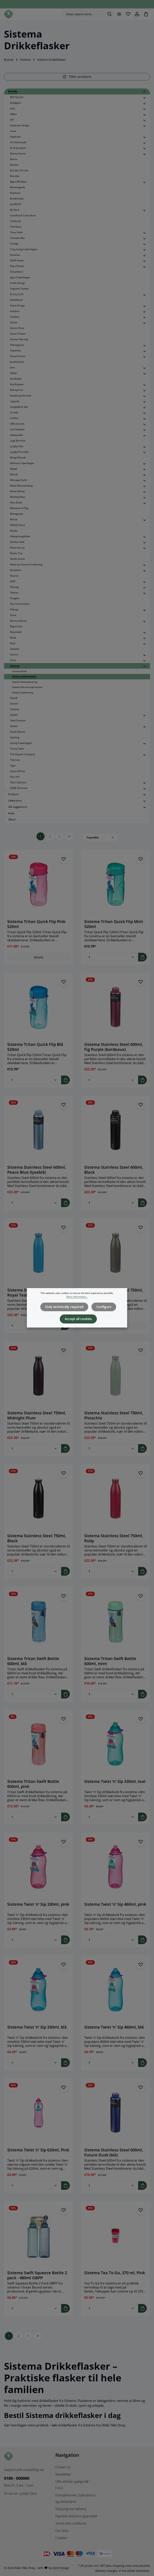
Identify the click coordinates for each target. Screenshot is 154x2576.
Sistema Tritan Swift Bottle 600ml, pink (33, 1784)
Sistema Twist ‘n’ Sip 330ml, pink (38, 1904)
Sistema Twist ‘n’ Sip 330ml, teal (114, 1781)
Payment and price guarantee (76, 2516)
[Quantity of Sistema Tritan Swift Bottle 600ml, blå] (34, 1694)
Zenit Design (61, 2568)
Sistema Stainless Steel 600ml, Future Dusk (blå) (113, 2152)
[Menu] (117, 14)
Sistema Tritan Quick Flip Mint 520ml (113, 924)
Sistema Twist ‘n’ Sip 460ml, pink (115, 1904)
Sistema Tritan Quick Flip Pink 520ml (36, 924)
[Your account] (136, 14)
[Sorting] (100, 837)
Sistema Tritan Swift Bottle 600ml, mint (110, 1661)
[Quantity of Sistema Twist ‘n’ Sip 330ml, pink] (34, 1939)
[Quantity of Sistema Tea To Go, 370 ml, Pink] (111, 2308)
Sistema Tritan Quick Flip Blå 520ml (35, 1047)
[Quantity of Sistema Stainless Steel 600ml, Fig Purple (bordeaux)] (111, 1080)
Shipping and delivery (70, 2509)
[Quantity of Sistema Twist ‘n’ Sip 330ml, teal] (111, 1817)
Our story (61, 2530)
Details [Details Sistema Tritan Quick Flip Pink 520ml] (38, 957)
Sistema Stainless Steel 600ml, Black (113, 1170)
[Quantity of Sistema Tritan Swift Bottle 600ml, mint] (111, 1694)
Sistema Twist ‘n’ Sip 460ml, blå (114, 2027)
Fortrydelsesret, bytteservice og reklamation (75, 2498)
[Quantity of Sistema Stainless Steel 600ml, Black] (111, 1202)
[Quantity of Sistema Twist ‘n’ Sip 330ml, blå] (34, 2062)
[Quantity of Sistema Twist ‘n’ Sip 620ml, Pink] (34, 2185)
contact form (28, 2493)
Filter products (77, 77)
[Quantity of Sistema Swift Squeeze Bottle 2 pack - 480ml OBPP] (34, 2308)
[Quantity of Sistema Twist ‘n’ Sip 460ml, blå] (111, 2062)
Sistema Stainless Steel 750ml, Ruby (113, 1538)
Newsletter (63, 2474)
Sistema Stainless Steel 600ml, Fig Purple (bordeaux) (113, 1047)
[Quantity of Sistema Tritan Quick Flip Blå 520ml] (34, 1080)
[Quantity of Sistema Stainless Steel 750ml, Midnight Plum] (34, 1448)
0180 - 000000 (16, 2478)
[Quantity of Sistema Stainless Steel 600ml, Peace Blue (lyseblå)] (34, 1202)
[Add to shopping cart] (142, 957)
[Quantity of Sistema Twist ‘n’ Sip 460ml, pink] (111, 1939)
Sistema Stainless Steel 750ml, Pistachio (113, 1415)
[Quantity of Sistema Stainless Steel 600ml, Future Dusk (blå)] (111, 2185)
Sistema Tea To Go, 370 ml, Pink (114, 2272)
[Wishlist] (127, 14)
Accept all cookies (78, 1318)
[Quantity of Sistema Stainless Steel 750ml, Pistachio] (111, 1448)
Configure (102, 1307)
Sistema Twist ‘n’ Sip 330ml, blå (37, 2027)
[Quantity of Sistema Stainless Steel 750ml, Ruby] (111, 1571)
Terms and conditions (70, 2523)
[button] (144, 91)
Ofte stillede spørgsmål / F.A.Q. (72, 2484)
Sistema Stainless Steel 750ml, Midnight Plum (36, 1415)
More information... (77, 1296)
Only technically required (65, 1307)
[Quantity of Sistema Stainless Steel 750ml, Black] (34, 1571)
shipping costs (122, 2566)
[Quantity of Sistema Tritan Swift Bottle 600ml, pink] (34, 1817)
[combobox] (81, 14)
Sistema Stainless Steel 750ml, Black (36, 1538)
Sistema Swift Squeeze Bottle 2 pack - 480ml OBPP (37, 2275)
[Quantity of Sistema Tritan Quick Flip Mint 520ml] (111, 957)
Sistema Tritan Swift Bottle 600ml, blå (33, 1661)
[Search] (107, 14)
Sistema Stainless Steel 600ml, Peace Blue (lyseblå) (36, 1170)
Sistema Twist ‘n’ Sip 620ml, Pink (38, 2150)
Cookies (61, 2538)
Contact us (62, 2467)
